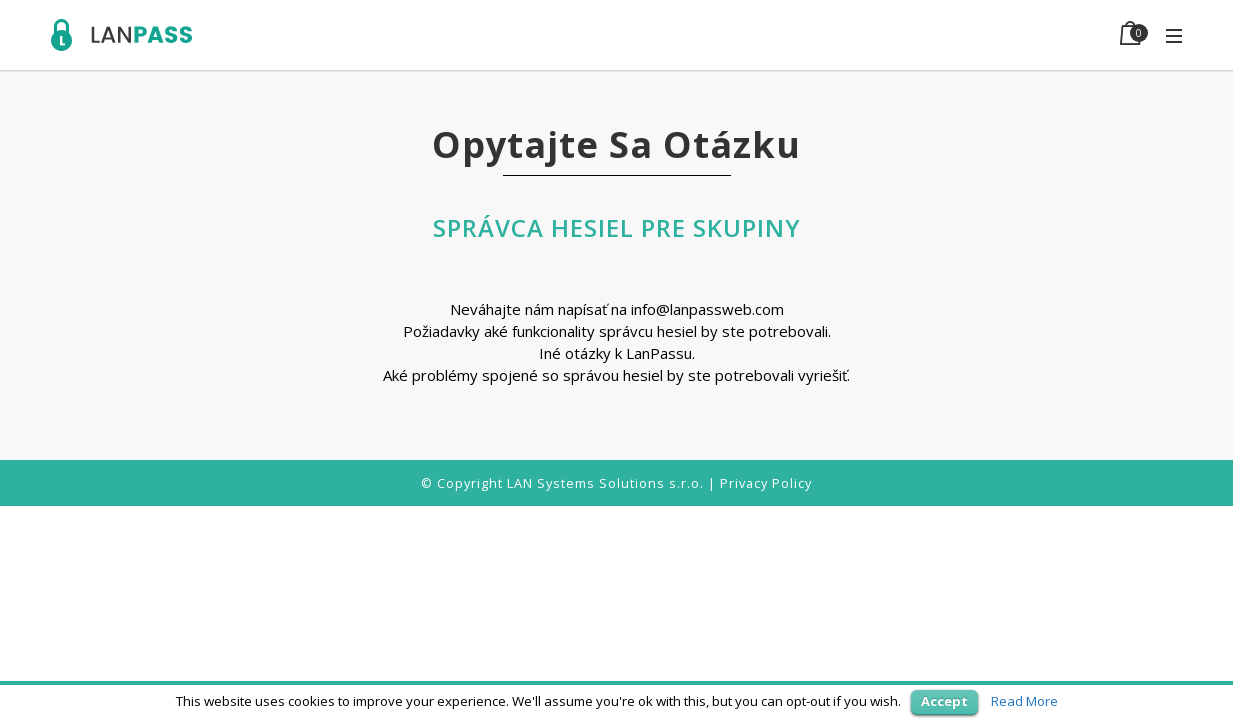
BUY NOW (1015, 34)
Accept (944, 701)
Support (921, 34)
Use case (659, 34)
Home (577, 34)
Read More (1024, 701)
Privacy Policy (766, 483)
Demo (839, 34)
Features (755, 34)
